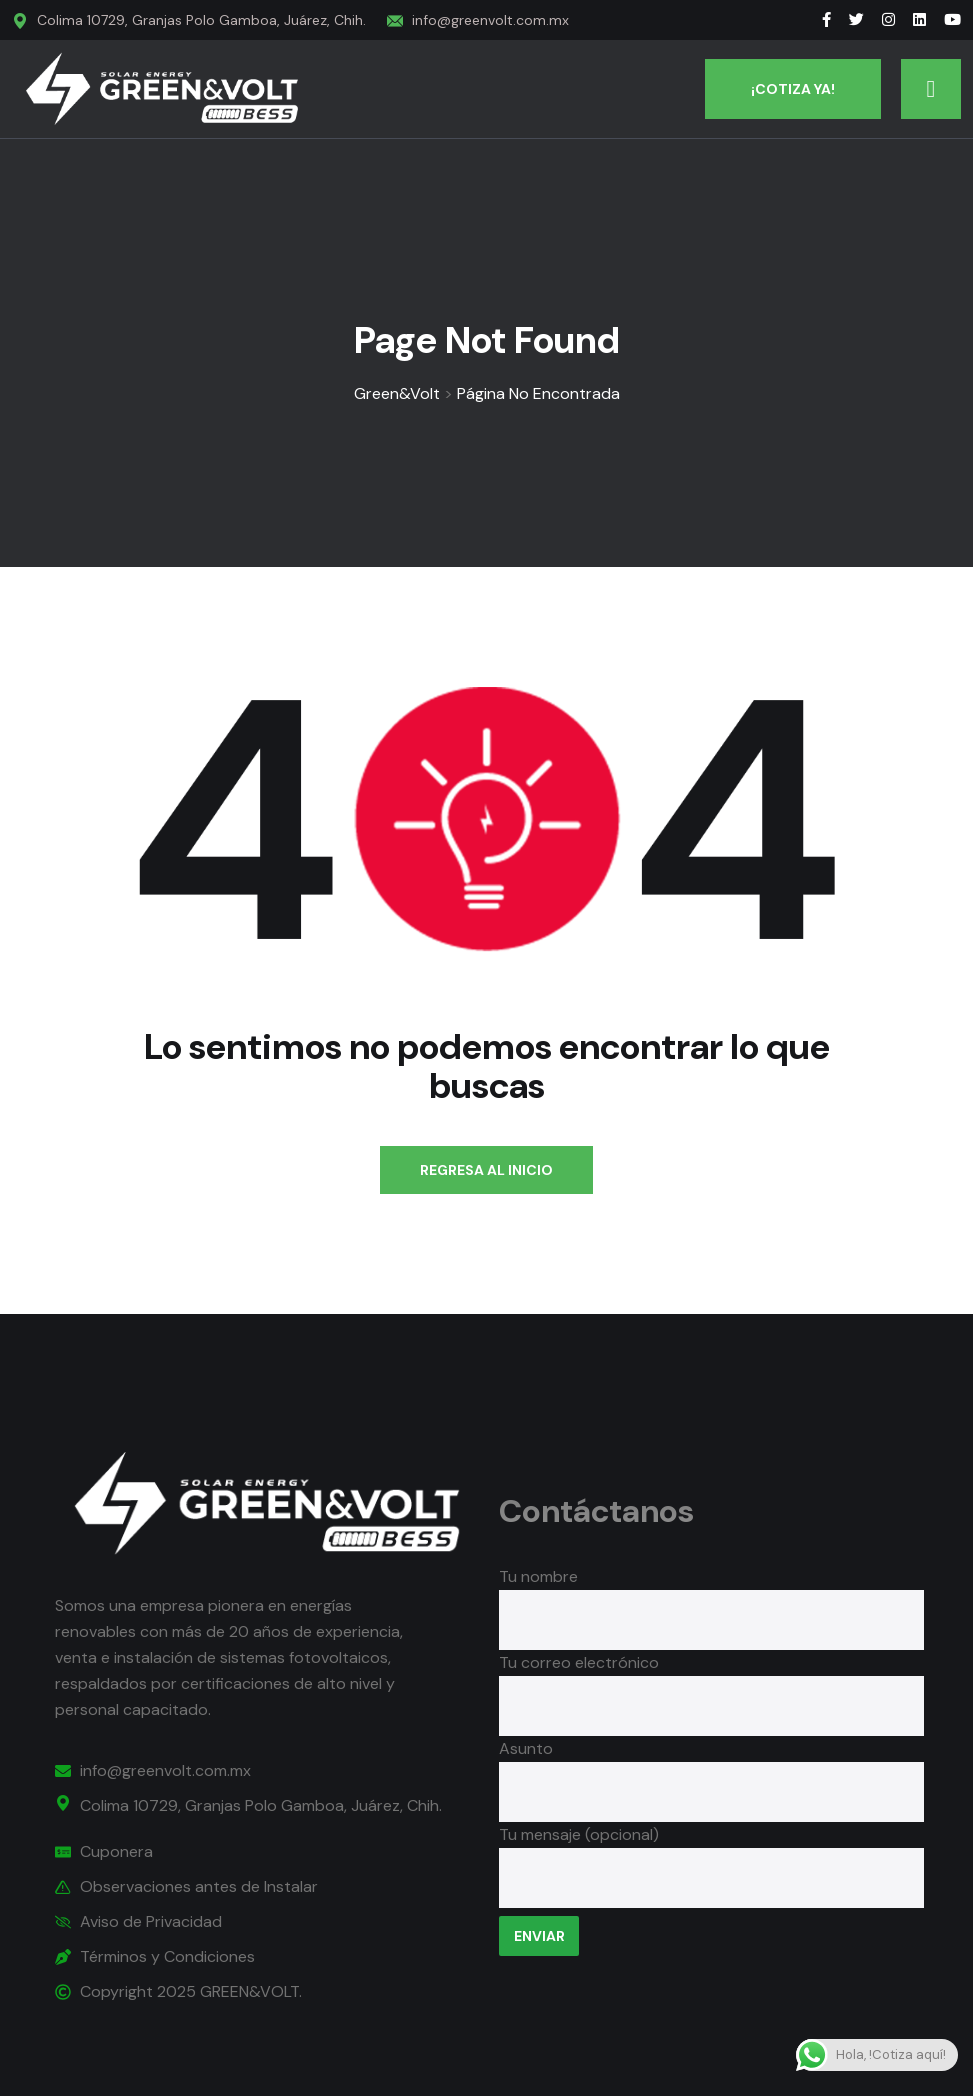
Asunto (711, 1770)
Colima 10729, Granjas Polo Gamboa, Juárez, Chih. (201, 20)
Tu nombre (711, 1598)
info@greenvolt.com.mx (490, 20)
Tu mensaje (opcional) (711, 1868)
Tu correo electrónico (711, 1684)
